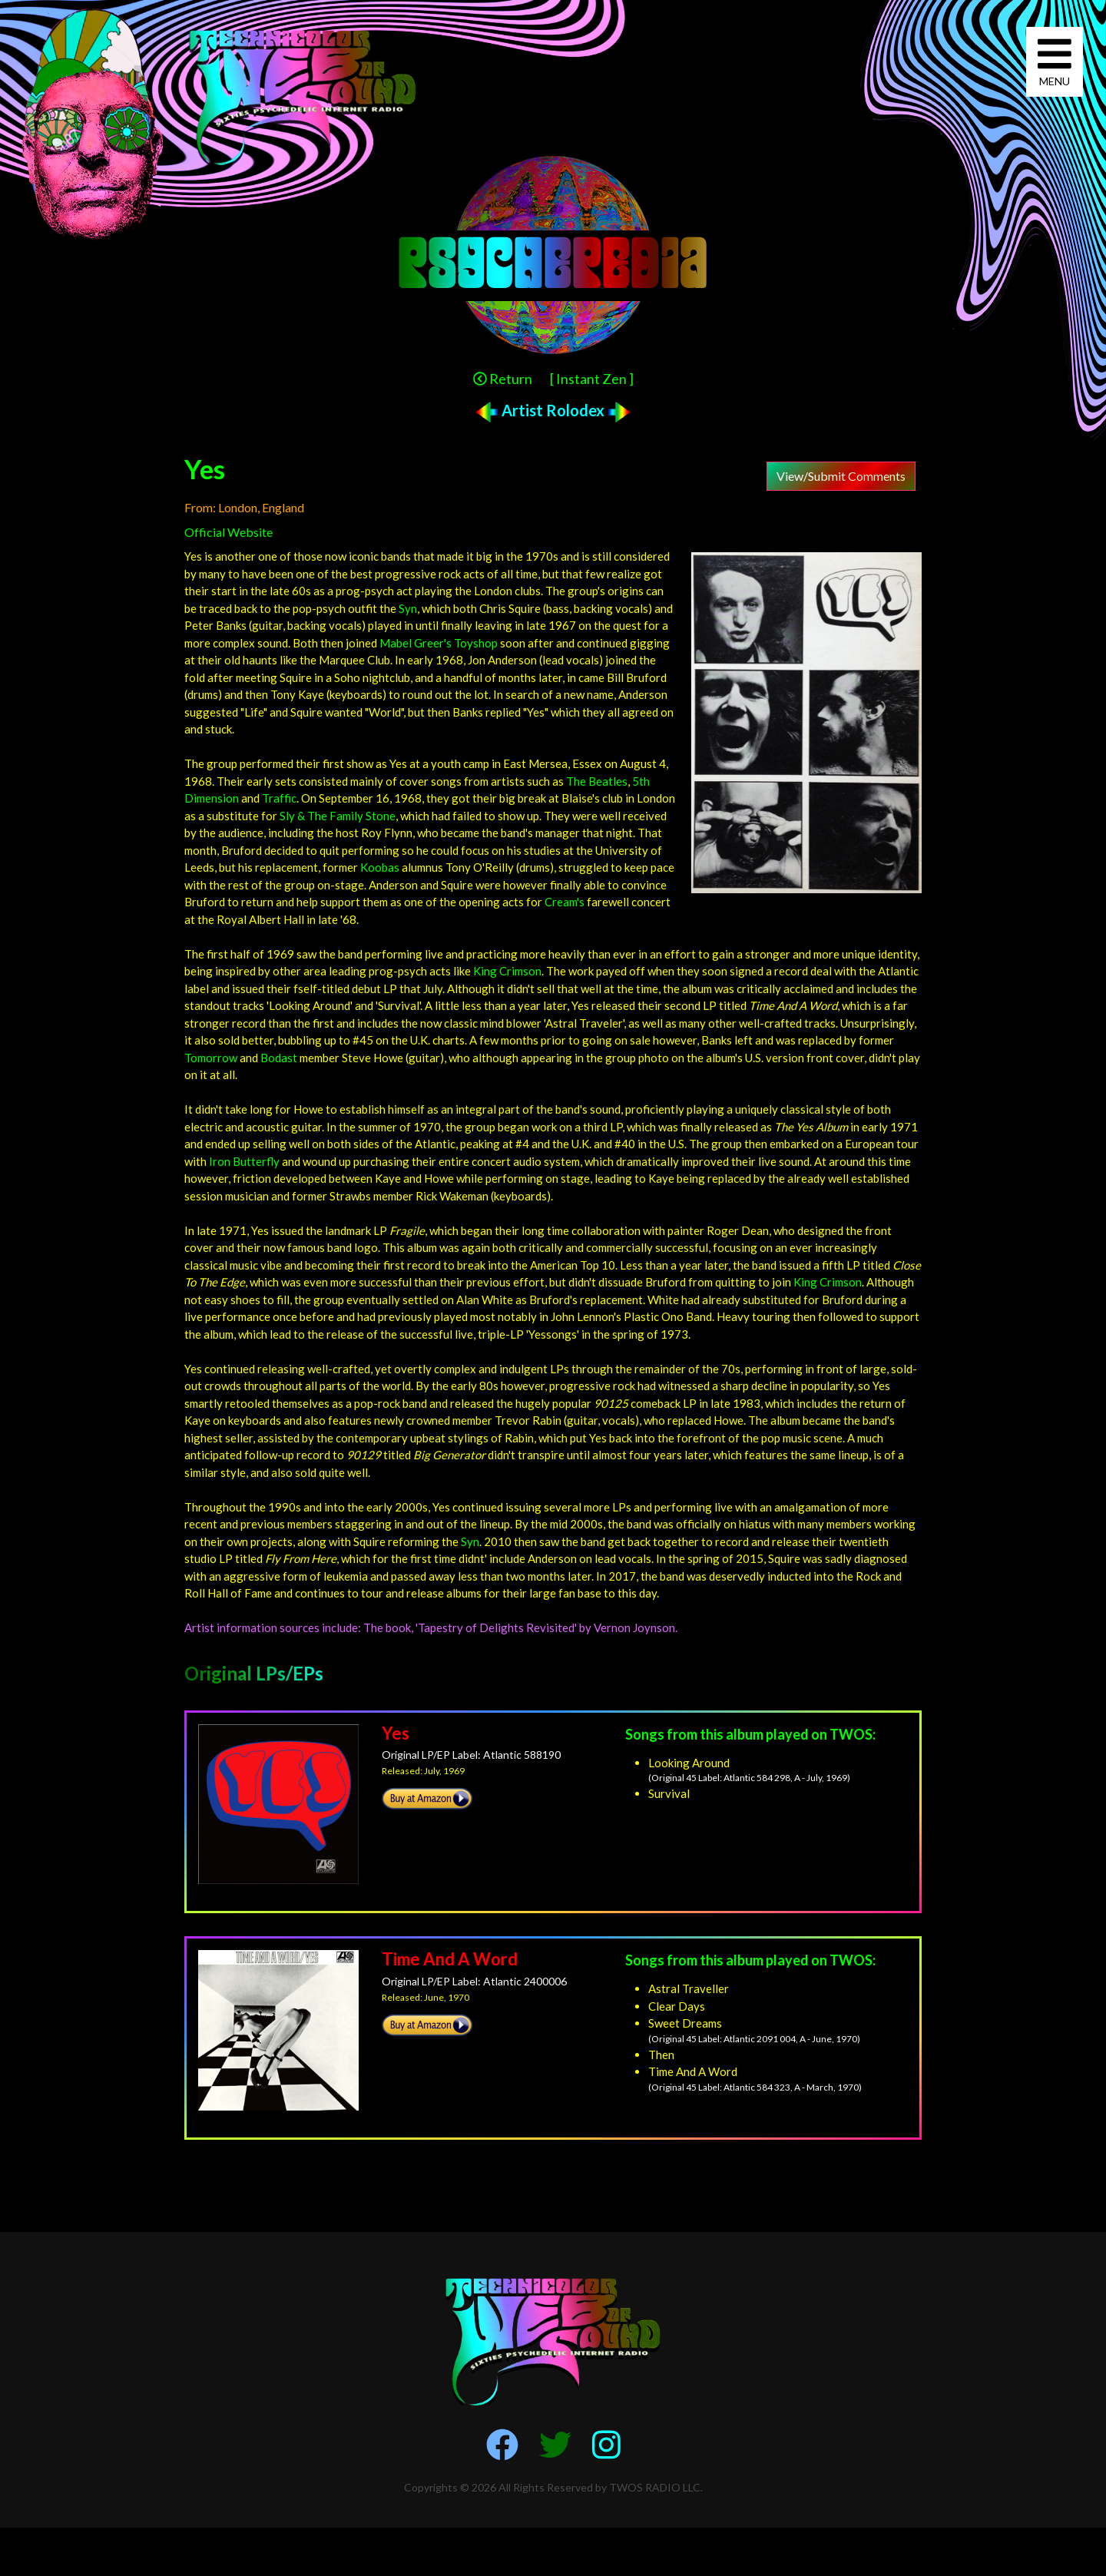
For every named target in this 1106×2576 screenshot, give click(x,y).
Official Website (228, 532)
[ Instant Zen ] (592, 378)
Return (502, 378)
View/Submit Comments (841, 476)
